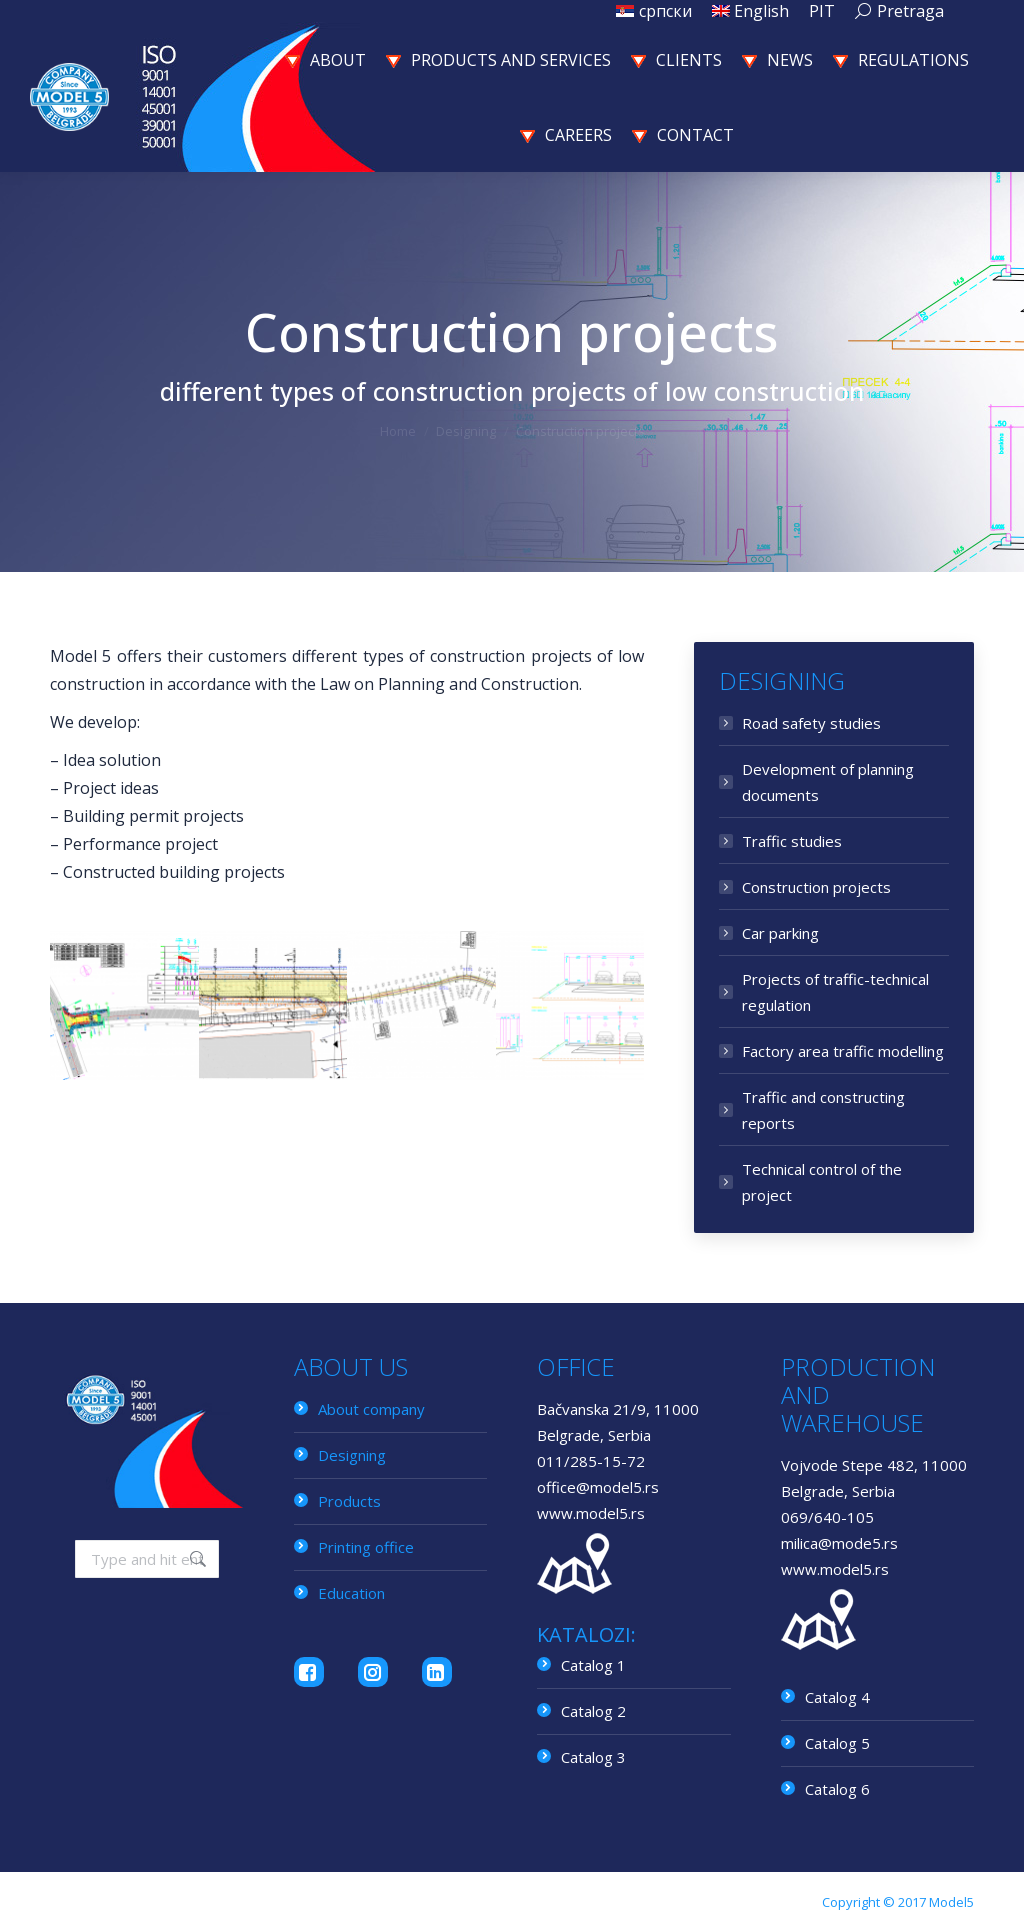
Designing (352, 1455)
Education (351, 1593)
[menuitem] (654, 11)
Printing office (366, 1547)
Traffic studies (792, 841)
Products (349, 1501)
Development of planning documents (828, 782)
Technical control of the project (822, 1182)
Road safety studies (811, 723)
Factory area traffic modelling (843, 1051)
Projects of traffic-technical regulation (835, 992)
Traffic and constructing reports (823, 1110)
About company (371, 1409)
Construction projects (816, 887)
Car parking (780, 933)
